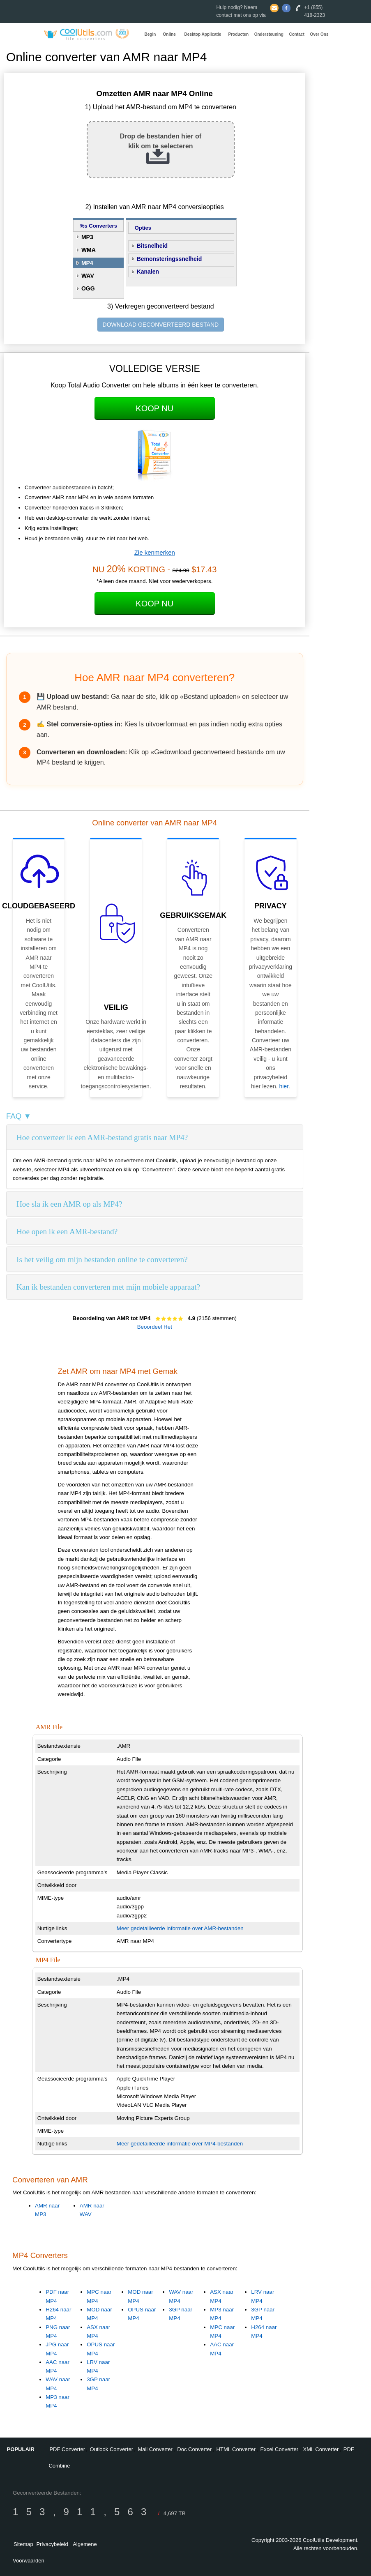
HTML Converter (236, 2449)
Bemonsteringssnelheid (169, 259)
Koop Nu (154, 408)
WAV (87, 275)
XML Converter (321, 2449)
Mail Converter (155, 2449)
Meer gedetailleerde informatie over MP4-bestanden (180, 2144)
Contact (296, 34)
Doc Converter (194, 2449)
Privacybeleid (52, 2544)
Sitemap (23, 2544)
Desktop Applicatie (202, 34)
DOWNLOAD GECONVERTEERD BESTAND (161, 324)
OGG (88, 288)
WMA (88, 250)
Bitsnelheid (152, 245)
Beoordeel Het (154, 1327)
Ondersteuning (268, 34)
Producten (238, 34)
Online (169, 34)
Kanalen (148, 271)
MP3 (87, 237)
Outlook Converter (112, 2449)
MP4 (87, 263)
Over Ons (319, 34)
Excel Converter (279, 2449)
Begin (150, 34)
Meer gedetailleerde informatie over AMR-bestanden (180, 1928)
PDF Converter (67, 2449)
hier (283, 1086)
